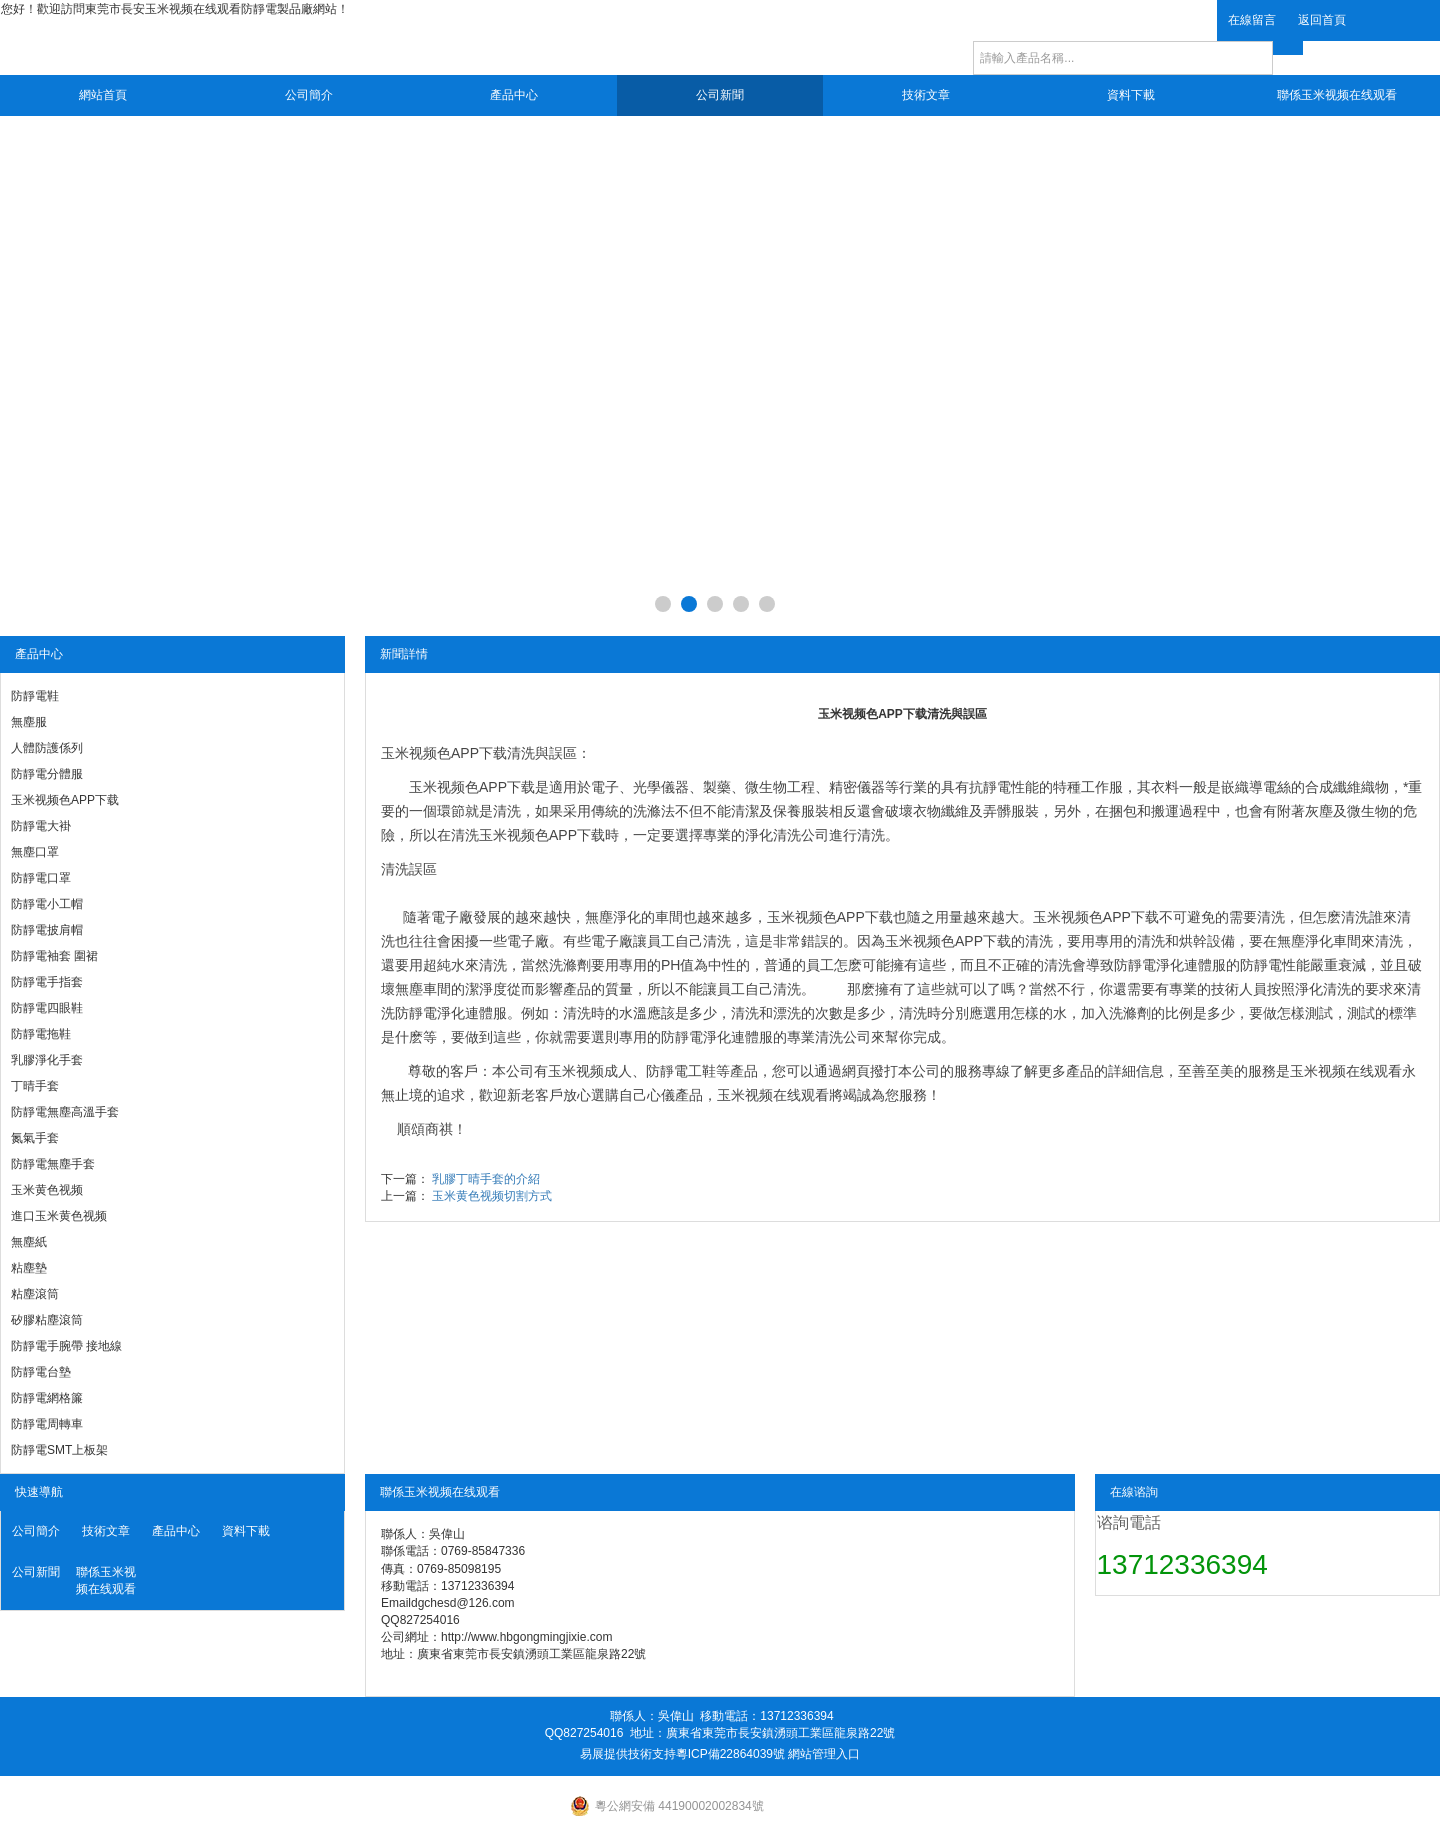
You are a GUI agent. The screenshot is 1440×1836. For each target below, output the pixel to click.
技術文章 (926, 95)
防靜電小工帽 (47, 904)
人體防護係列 (47, 748)
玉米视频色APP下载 (65, 800)
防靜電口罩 (41, 878)
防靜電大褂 (41, 826)
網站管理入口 (824, 1754)
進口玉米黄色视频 (59, 1216)
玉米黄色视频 (47, 1190)
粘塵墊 (29, 1268)
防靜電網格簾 (47, 1398)
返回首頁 (1322, 20)
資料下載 (1131, 95)
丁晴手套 (35, 1086)
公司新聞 (720, 95)
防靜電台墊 (41, 1372)
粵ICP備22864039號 (730, 1754)
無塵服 (29, 722)
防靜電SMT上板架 (59, 1450)
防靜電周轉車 (47, 1424)
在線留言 (1252, 20)
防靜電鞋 (35, 696)
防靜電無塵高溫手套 (65, 1112)
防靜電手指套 (47, 982)
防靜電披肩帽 (47, 930)
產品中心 (514, 95)
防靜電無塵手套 (53, 1164)
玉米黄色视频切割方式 (492, 1196)
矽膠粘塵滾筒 (47, 1320)
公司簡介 (309, 95)
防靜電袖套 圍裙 (54, 956)
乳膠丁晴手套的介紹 (486, 1179)
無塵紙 (29, 1242)
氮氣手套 (35, 1138)
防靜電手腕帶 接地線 (66, 1346)
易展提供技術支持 (628, 1754)
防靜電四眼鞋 (47, 1008)
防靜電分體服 (47, 774)
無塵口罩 (35, 852)
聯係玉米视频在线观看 (1337, 95)
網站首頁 (103, 95)
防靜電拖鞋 (41, 1034)
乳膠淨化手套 (47, 1060)
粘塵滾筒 (35, 1294)
